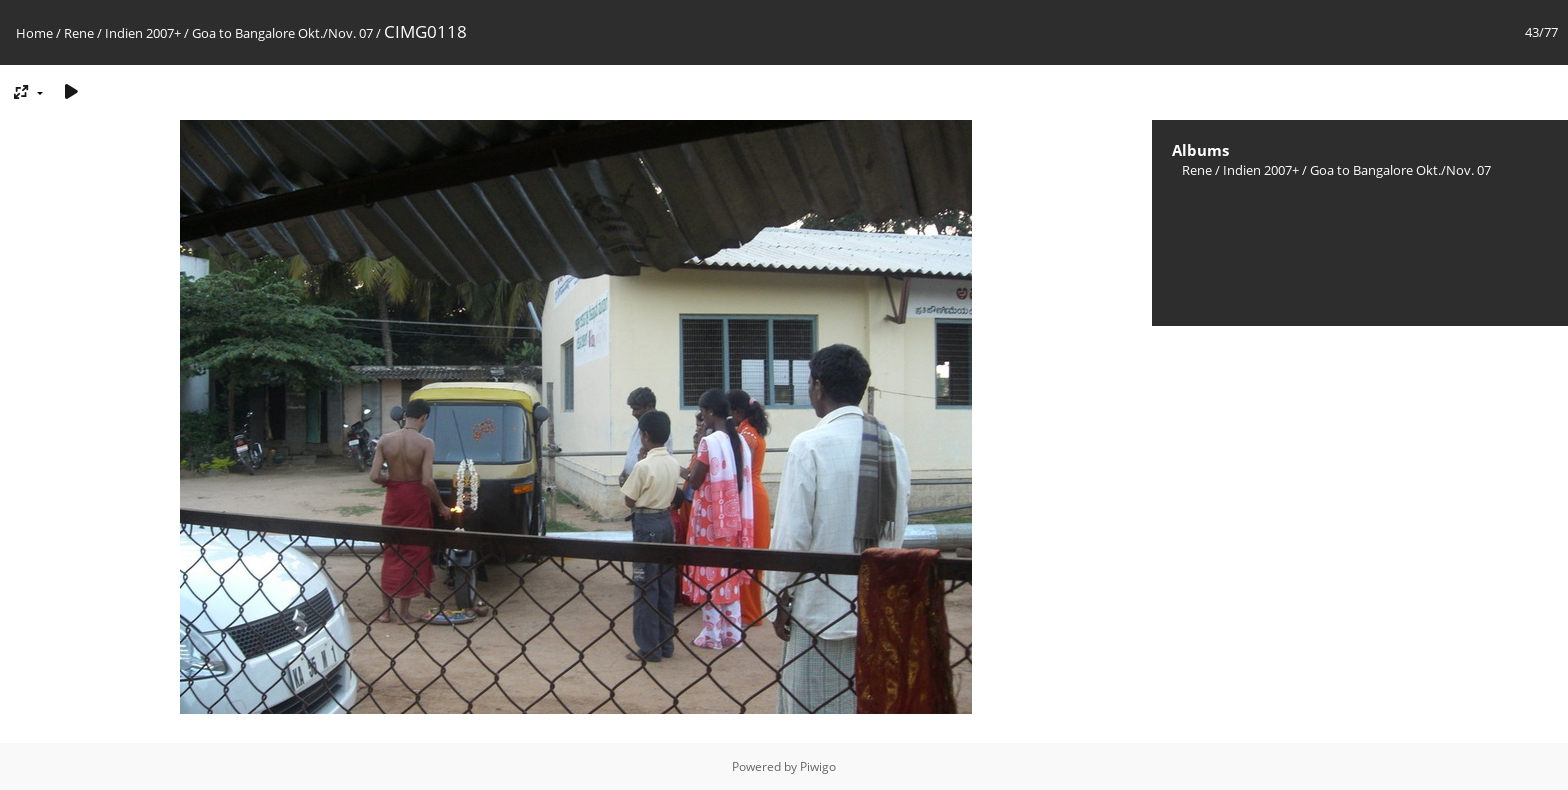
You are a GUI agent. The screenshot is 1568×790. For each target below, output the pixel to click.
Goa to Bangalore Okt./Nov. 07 (282, 33)
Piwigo (818, 766)
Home (34, 33)
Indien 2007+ (143, 33)
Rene (79, 33)
